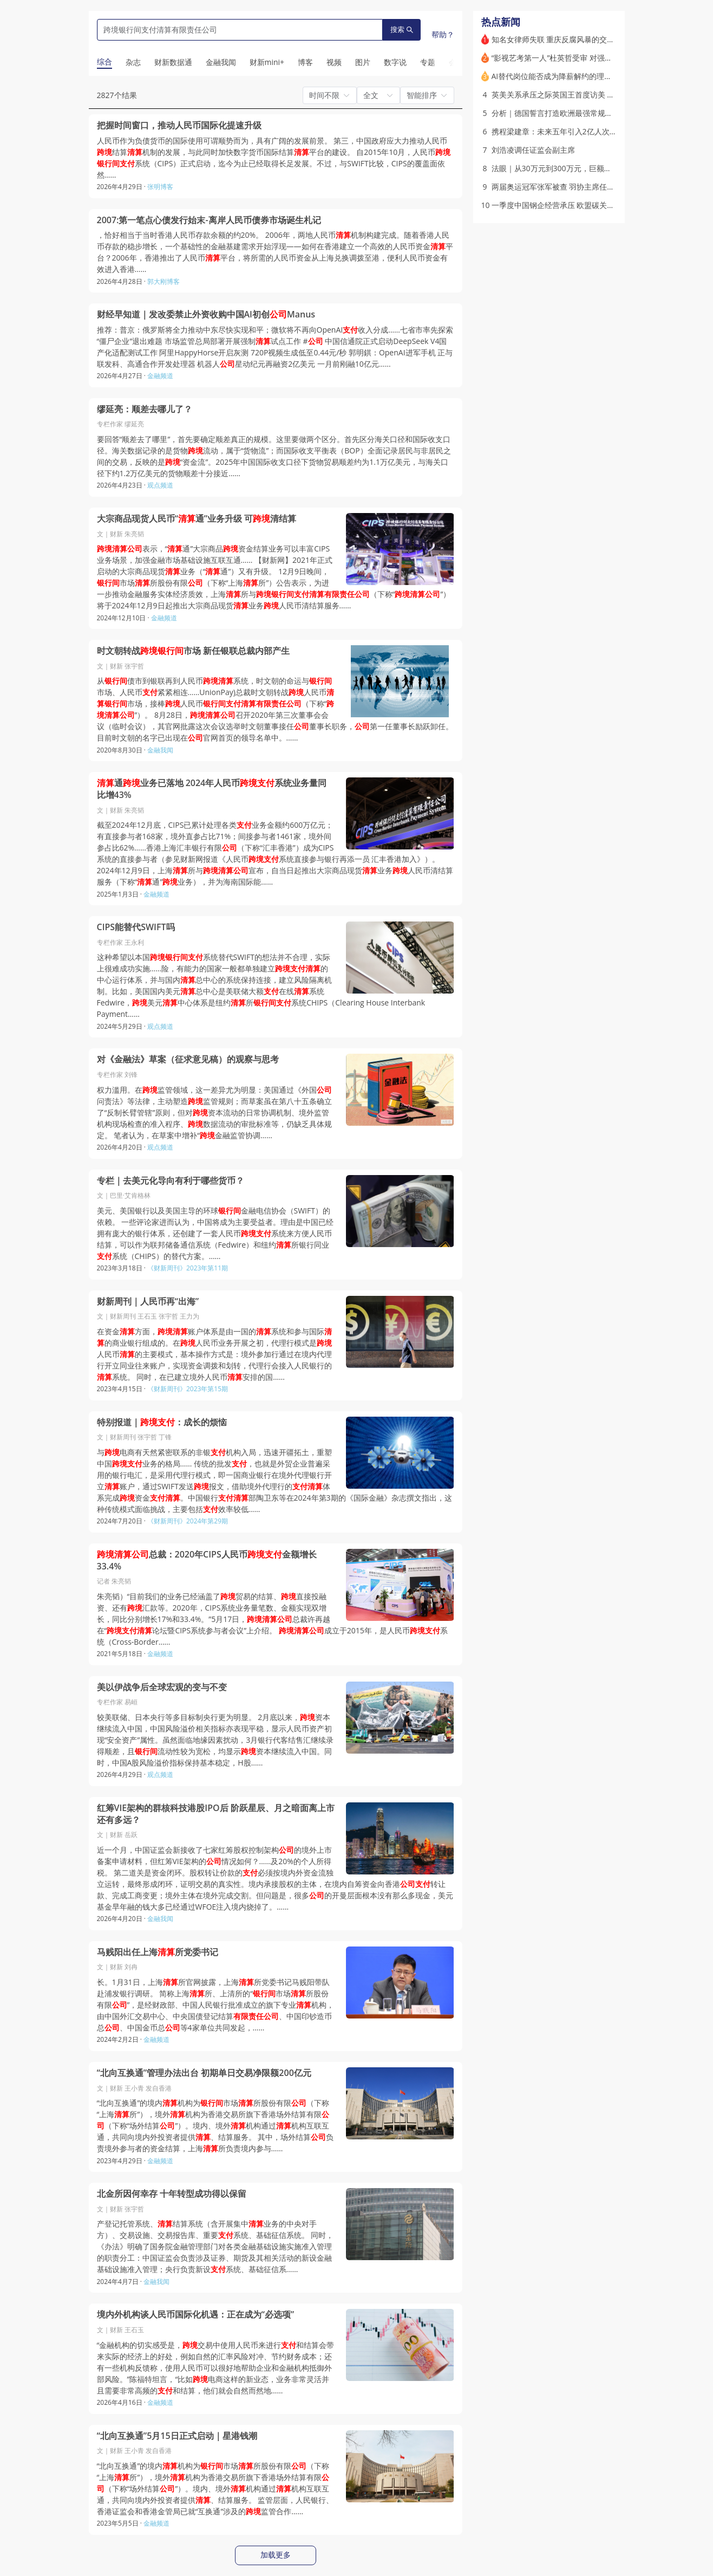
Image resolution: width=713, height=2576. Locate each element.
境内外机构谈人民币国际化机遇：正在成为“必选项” (196, 2314)
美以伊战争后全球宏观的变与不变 (162, 1687)
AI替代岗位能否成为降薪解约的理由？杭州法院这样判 (582, 76)
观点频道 (160, 485)
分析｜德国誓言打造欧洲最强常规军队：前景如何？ (579, 113)
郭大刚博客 (163, 281)
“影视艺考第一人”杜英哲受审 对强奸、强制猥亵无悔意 (582, 58)
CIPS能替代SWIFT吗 (136, 927)
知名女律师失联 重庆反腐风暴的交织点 (557, 39)
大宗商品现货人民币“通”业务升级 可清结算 (197, 518)
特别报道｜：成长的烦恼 (162, 1422)
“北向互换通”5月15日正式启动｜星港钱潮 (177, 2436)
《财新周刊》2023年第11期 (187, 1268)
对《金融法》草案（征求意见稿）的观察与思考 (188, 1059)
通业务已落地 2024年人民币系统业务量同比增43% (212, 789)
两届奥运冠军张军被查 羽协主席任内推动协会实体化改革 (587, 186)
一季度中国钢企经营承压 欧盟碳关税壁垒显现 (568, 205)
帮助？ (442, 34)
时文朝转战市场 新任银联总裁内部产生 (193, 651)
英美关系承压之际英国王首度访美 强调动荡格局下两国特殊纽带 (599, 94)
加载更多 (275, 2555)
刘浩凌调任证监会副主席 (533, 150)
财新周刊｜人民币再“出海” (148, 1301)
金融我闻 (160, 750)
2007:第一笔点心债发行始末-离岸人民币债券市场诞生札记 (209, 220)
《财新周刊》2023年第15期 (187, 1388)
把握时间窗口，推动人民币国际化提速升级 (179, 125)
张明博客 (160, 186)
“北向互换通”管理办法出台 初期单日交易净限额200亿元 (204, 2073)
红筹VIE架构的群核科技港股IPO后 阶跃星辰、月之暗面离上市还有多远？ (216, 1814)
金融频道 (160, 375)
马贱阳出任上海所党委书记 (157, 1952)
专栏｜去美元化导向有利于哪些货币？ (170, 1180)
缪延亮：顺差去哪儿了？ (144, 409)
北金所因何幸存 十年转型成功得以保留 (171, 2193)
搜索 (401, 29)
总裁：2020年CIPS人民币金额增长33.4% (207, 1560)
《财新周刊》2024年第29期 (187, 1521)
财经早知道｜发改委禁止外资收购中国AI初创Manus (206, 314)
